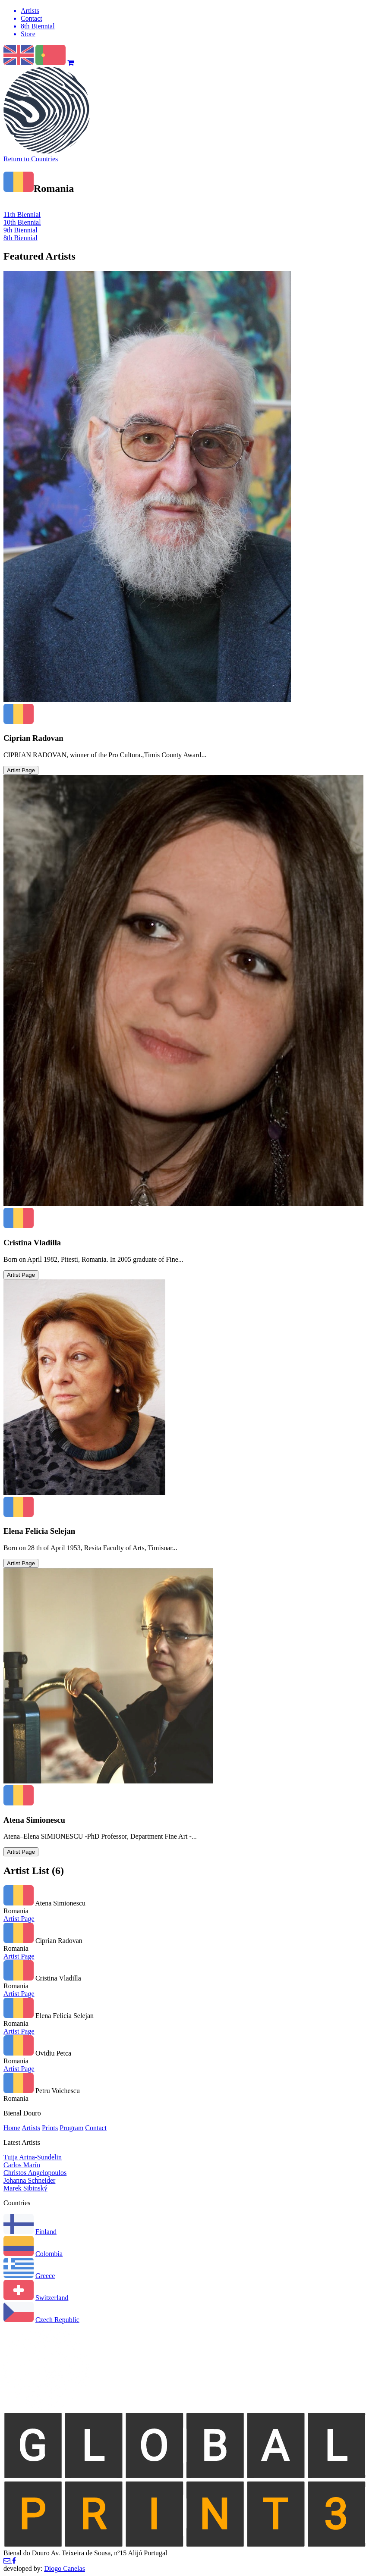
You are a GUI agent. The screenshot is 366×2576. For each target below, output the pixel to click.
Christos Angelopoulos (34, 2172)
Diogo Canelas (64, 2568)
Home (11, 2127)
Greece (45, 2275)
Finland (46, 2231)
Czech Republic (57, 2319)
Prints (50, 2127)
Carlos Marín (21, 2165)
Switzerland (51, 2297)
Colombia (49, 2253)
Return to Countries (30, 159)
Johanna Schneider (29, 2180)
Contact (96, 2127)
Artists (31, 2127)
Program (71, 2127)
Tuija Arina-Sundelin (32, 2157)
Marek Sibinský (25, 2188)
